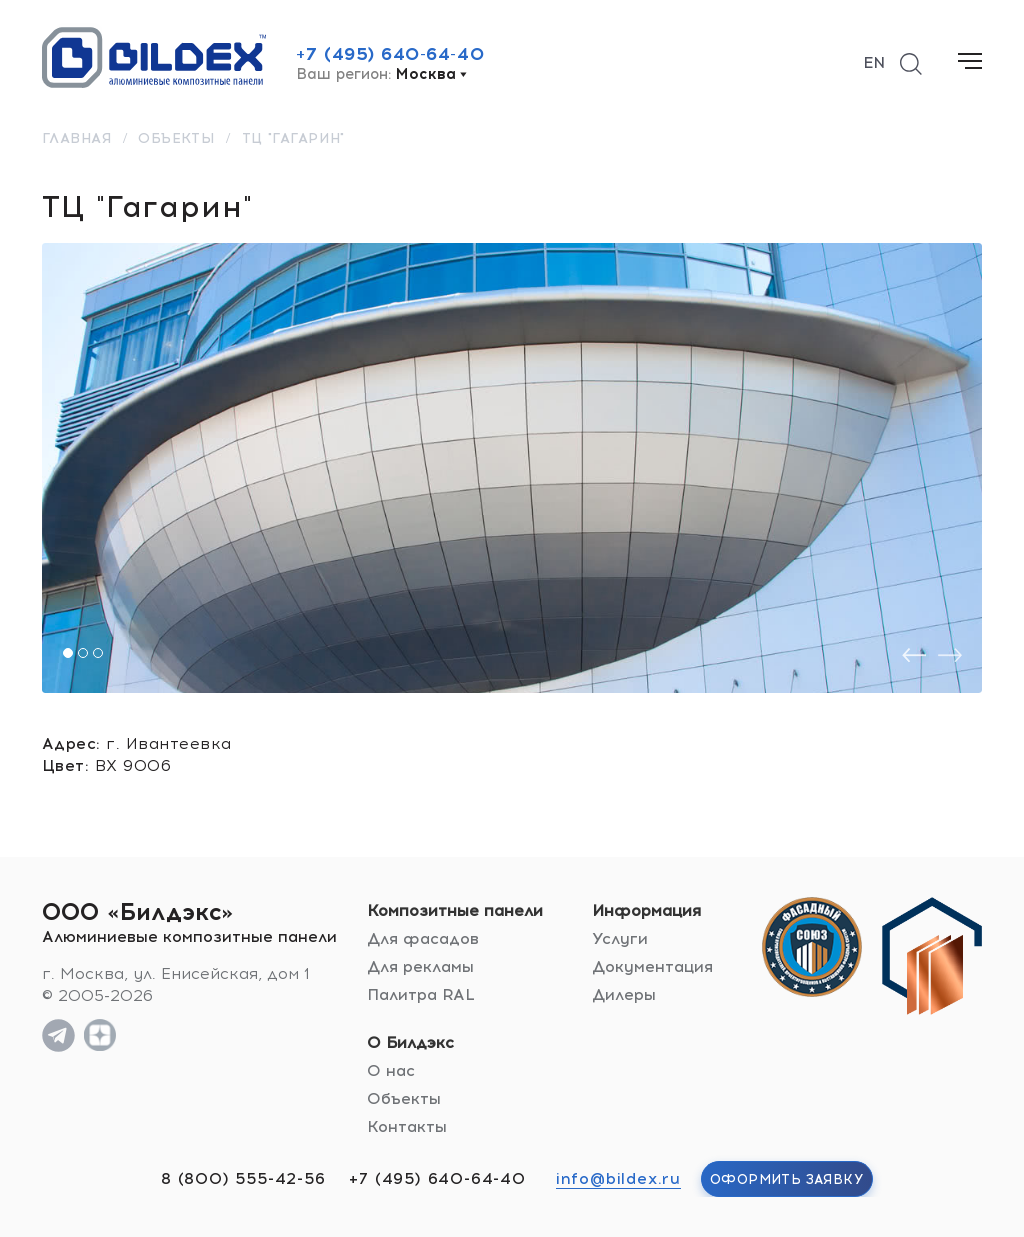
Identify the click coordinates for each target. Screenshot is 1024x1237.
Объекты (404, 1098)
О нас (391, 1070)
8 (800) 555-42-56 (243, 1178)
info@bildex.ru (618, 1178)
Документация (652, 966)
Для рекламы (420, 966)
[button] (68, 653)
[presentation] (914, 655)
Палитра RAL (421, 994)
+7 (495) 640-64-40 (390, 54)
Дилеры (624, 994)
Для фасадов (423, 938)
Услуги (620, 938)
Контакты (407, 1126)
